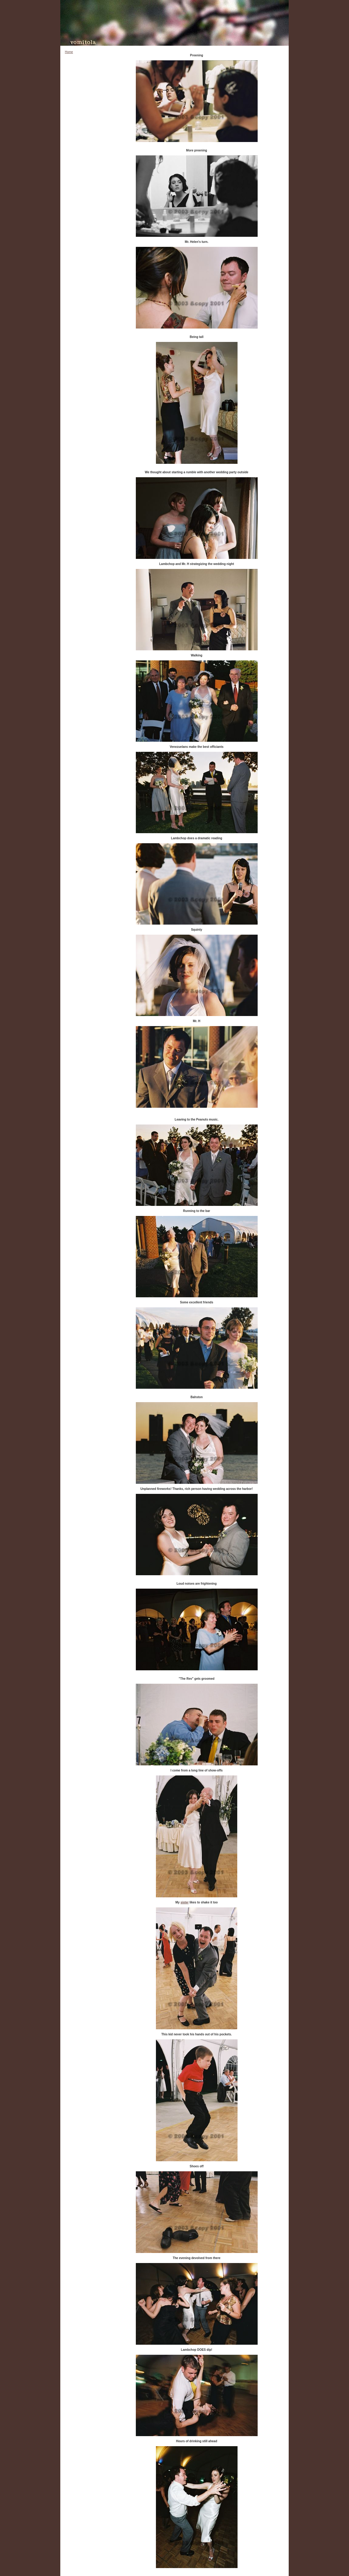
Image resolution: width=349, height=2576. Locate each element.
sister (185, 1902)
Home (69, 52)
